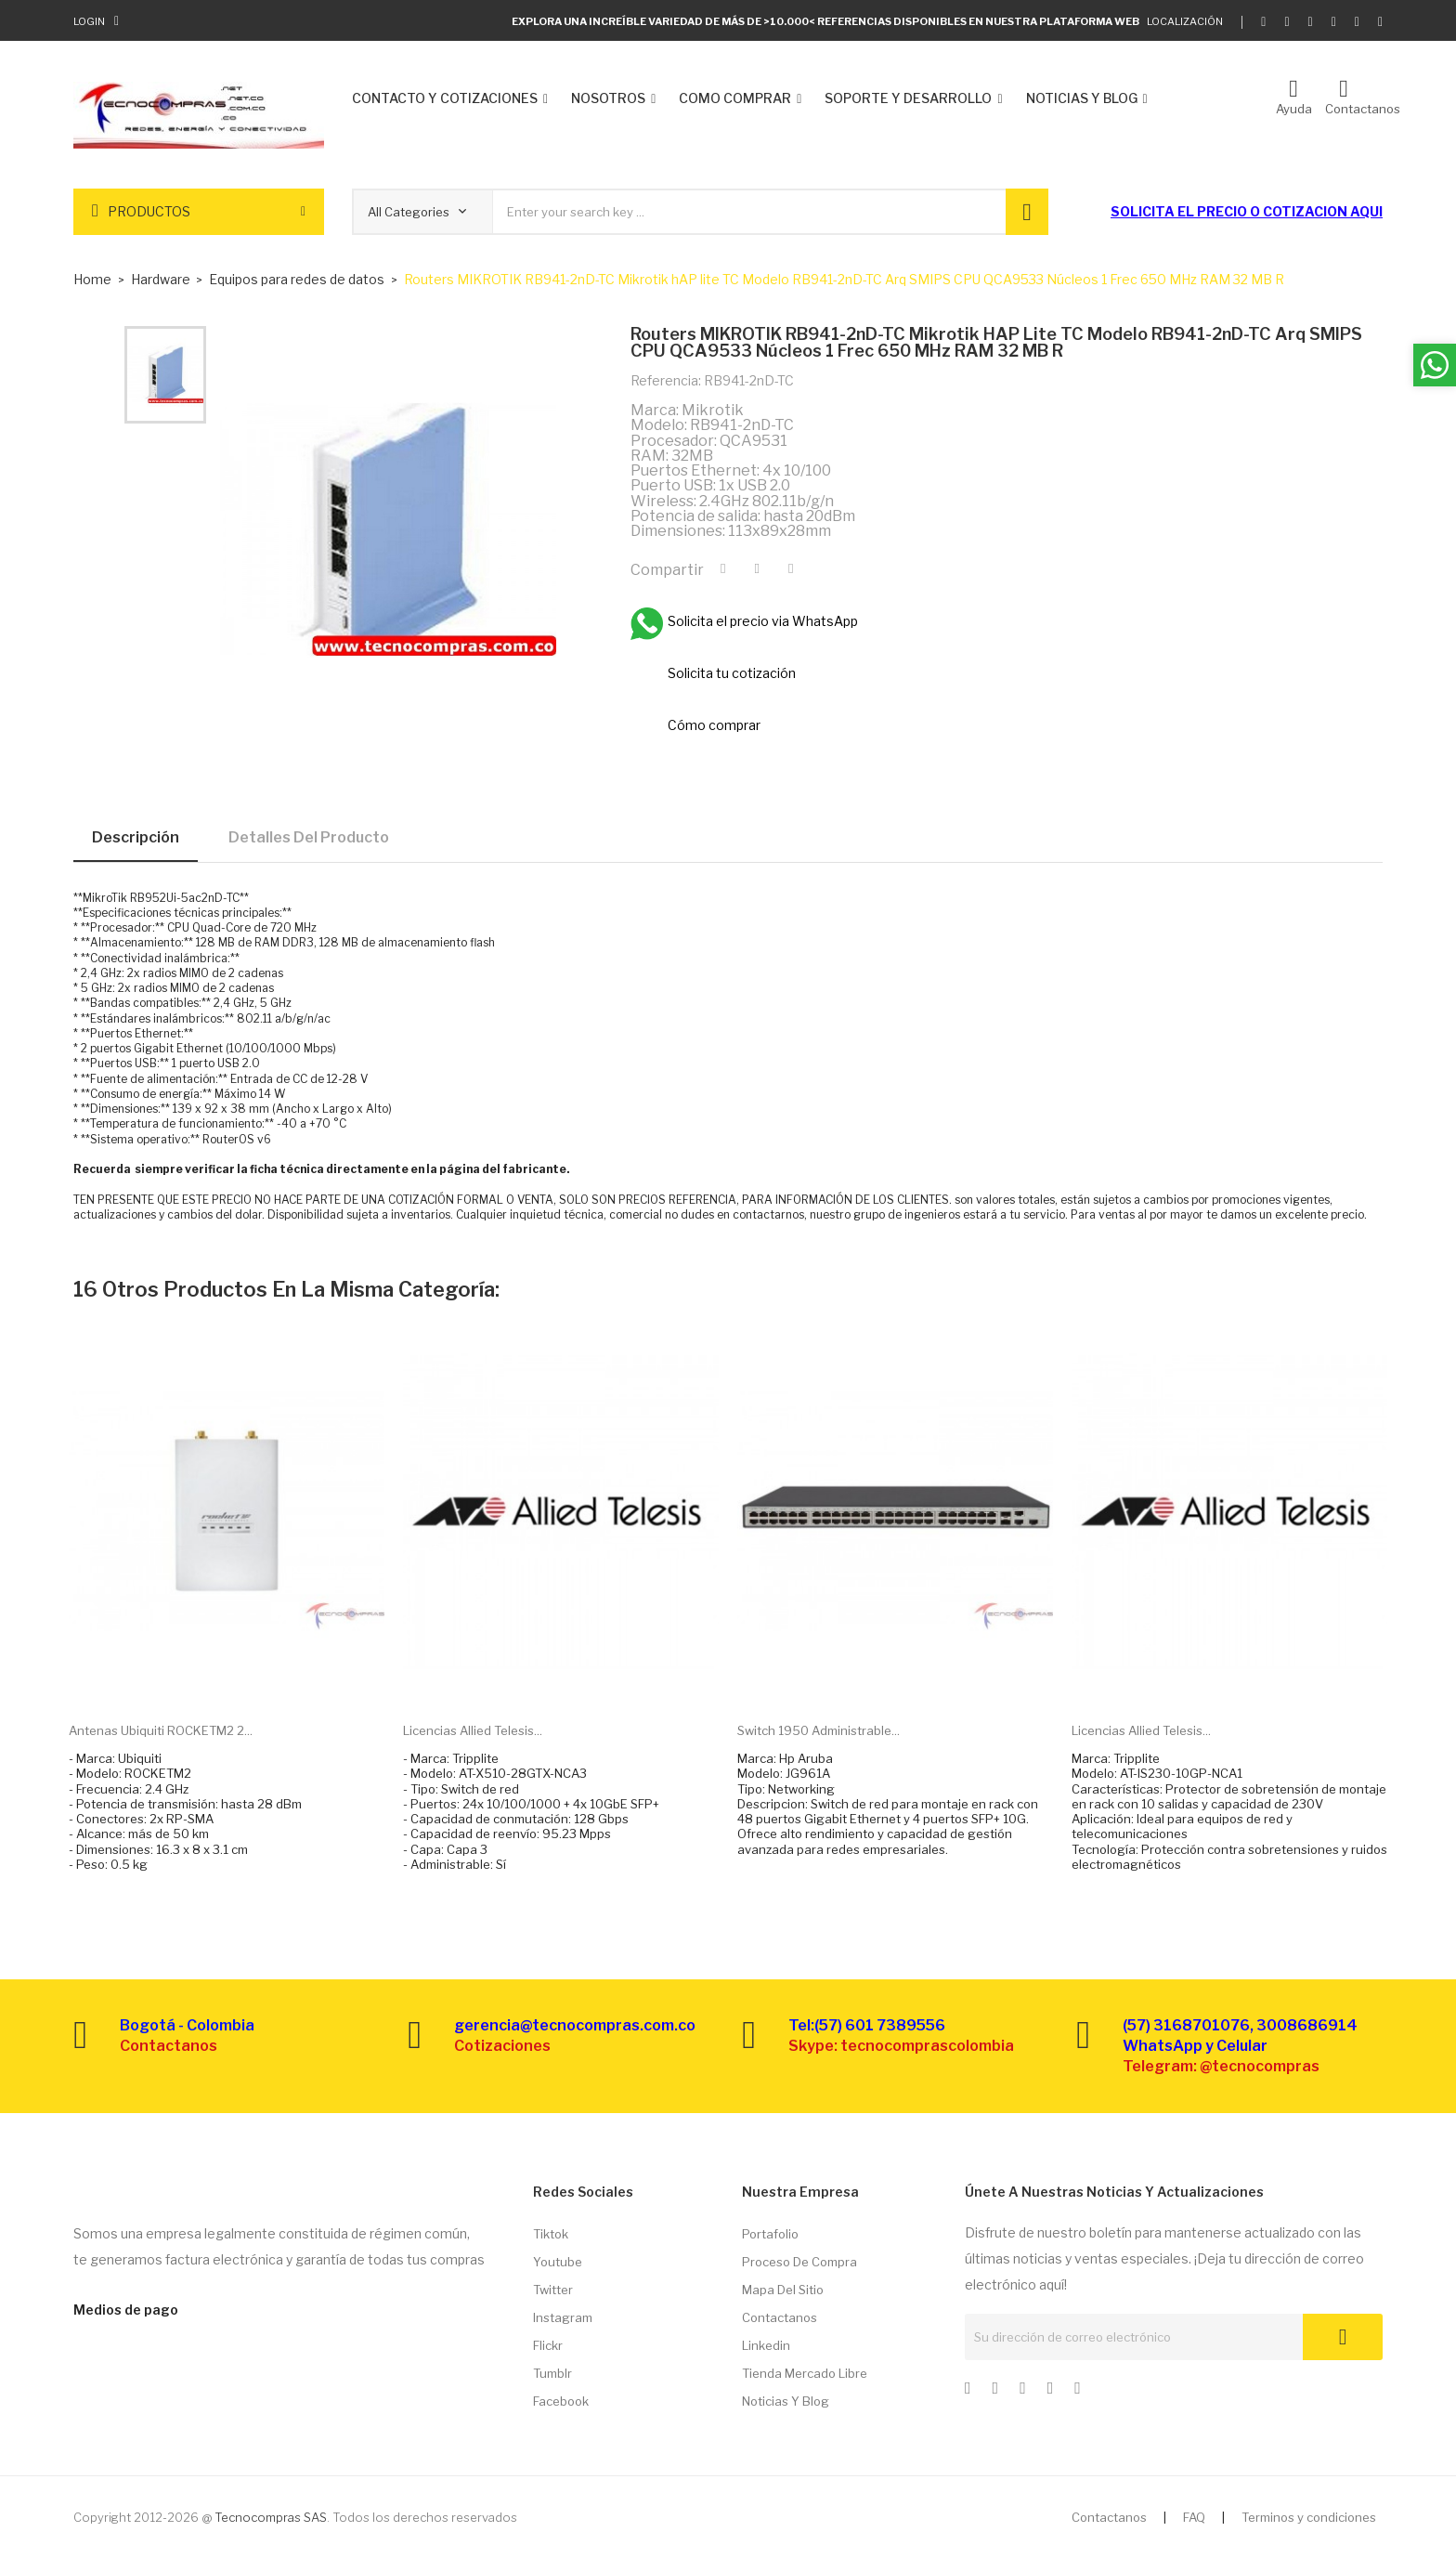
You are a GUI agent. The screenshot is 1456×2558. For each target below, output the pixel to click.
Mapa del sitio (783, 2289)
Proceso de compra (799, 2261)
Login (89, 21)
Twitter (553, 2289)
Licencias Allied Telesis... (472, 1730)
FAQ (1194, 2517)
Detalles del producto (308, 837)
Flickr (548, 2345)
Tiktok (550, 2233)
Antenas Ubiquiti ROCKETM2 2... (161, 1730)
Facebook (561, 2401)
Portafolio (770, 2233)
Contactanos (779, 2317)
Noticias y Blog (785, 2401)
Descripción (135, 837)
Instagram (562, 2317)
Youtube (557, 2261)
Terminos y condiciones (1309, 2517)
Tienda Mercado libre (804, 2373)
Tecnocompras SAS (270, 2517)
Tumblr (552, 2373)
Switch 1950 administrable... (818, 1730)
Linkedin (766, 2345)
